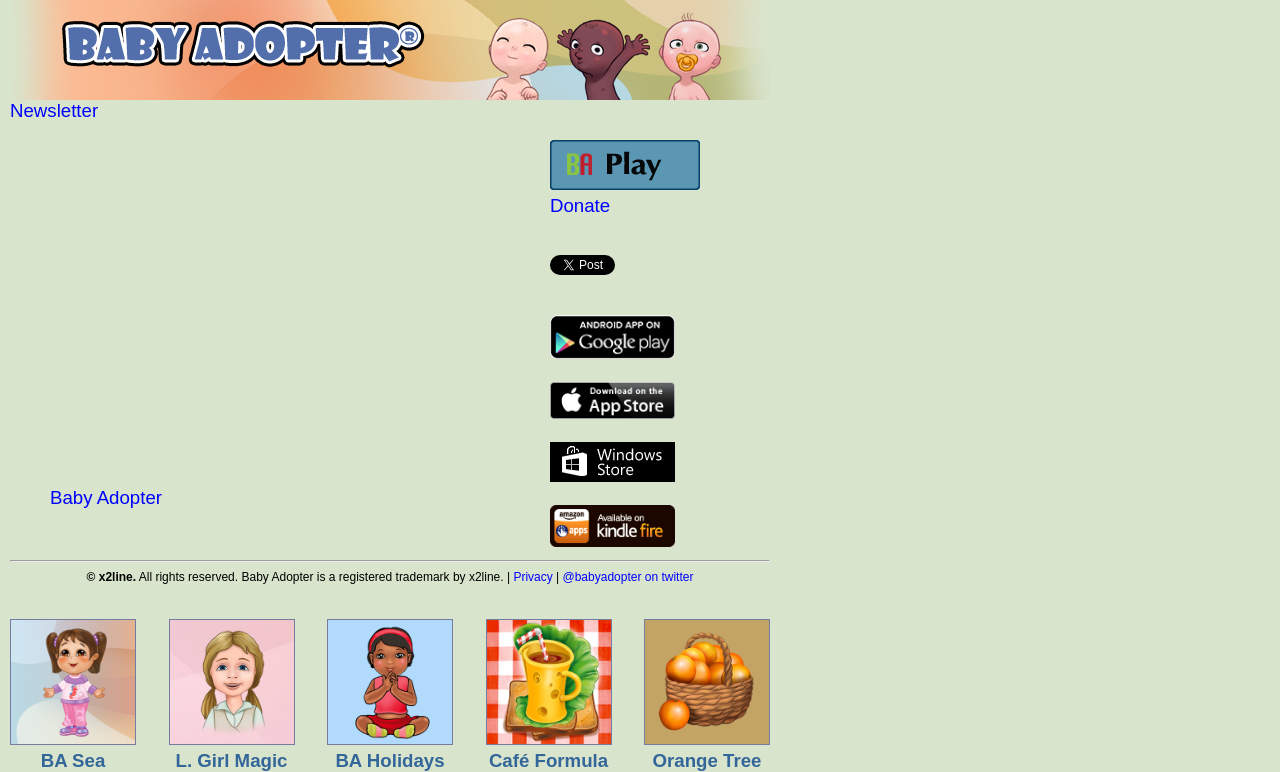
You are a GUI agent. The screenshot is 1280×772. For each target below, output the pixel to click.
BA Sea (73, 760)
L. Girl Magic (232, 760)
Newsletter (54, 110)
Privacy (532, 577)
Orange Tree (707, 760)
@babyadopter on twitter (628, 577)
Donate (580, 205)
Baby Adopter (106, 497)
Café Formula (548, 760)
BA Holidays (389, 760)
